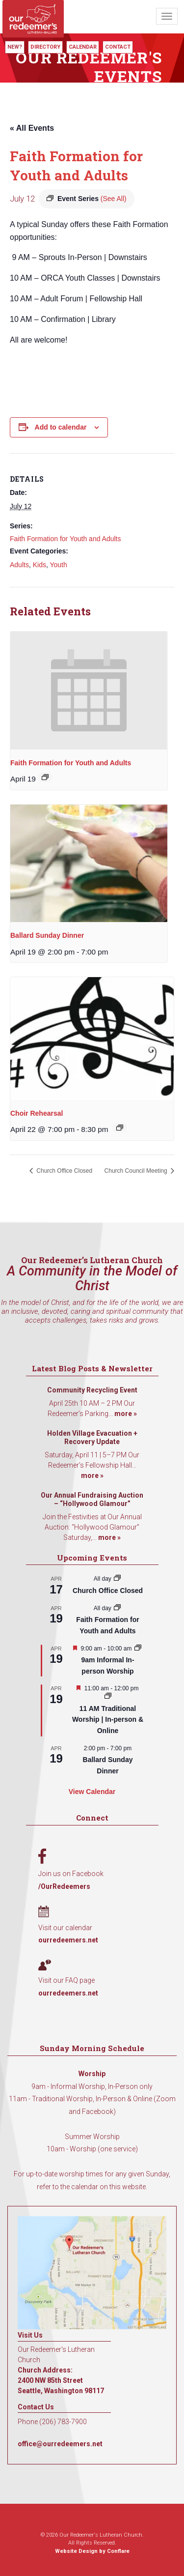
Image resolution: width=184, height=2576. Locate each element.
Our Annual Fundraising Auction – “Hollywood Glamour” (92, 1499)
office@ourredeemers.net (60, 2444)
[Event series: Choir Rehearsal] (119, 1127)
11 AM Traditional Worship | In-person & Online (107, 1720)
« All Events (32, 128)
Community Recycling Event (92, 1390)
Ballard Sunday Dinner (47, 935)
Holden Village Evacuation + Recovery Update (92, 1437)
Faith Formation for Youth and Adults (65, 539)
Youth (58, 565)
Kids (39, 565)
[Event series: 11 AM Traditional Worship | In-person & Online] (108, 1696)
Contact (118, 47)
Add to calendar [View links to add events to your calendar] (61, 427)
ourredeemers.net (68, 1940)
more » (125, 1414)
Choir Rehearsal (36, 1113)
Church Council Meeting (137, 1170)
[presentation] (88, 691)
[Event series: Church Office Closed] (117, 1578)
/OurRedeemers (64, 1886)
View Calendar (92, 1791)
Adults (19, 565)
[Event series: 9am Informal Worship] (137, 1648)
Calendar (83, 47)
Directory (45, 47)
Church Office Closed (63, 1170)
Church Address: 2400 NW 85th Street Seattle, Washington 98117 (61, 2380)
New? (14, 47)
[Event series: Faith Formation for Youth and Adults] (45, 777)
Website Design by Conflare (92, 2551)
